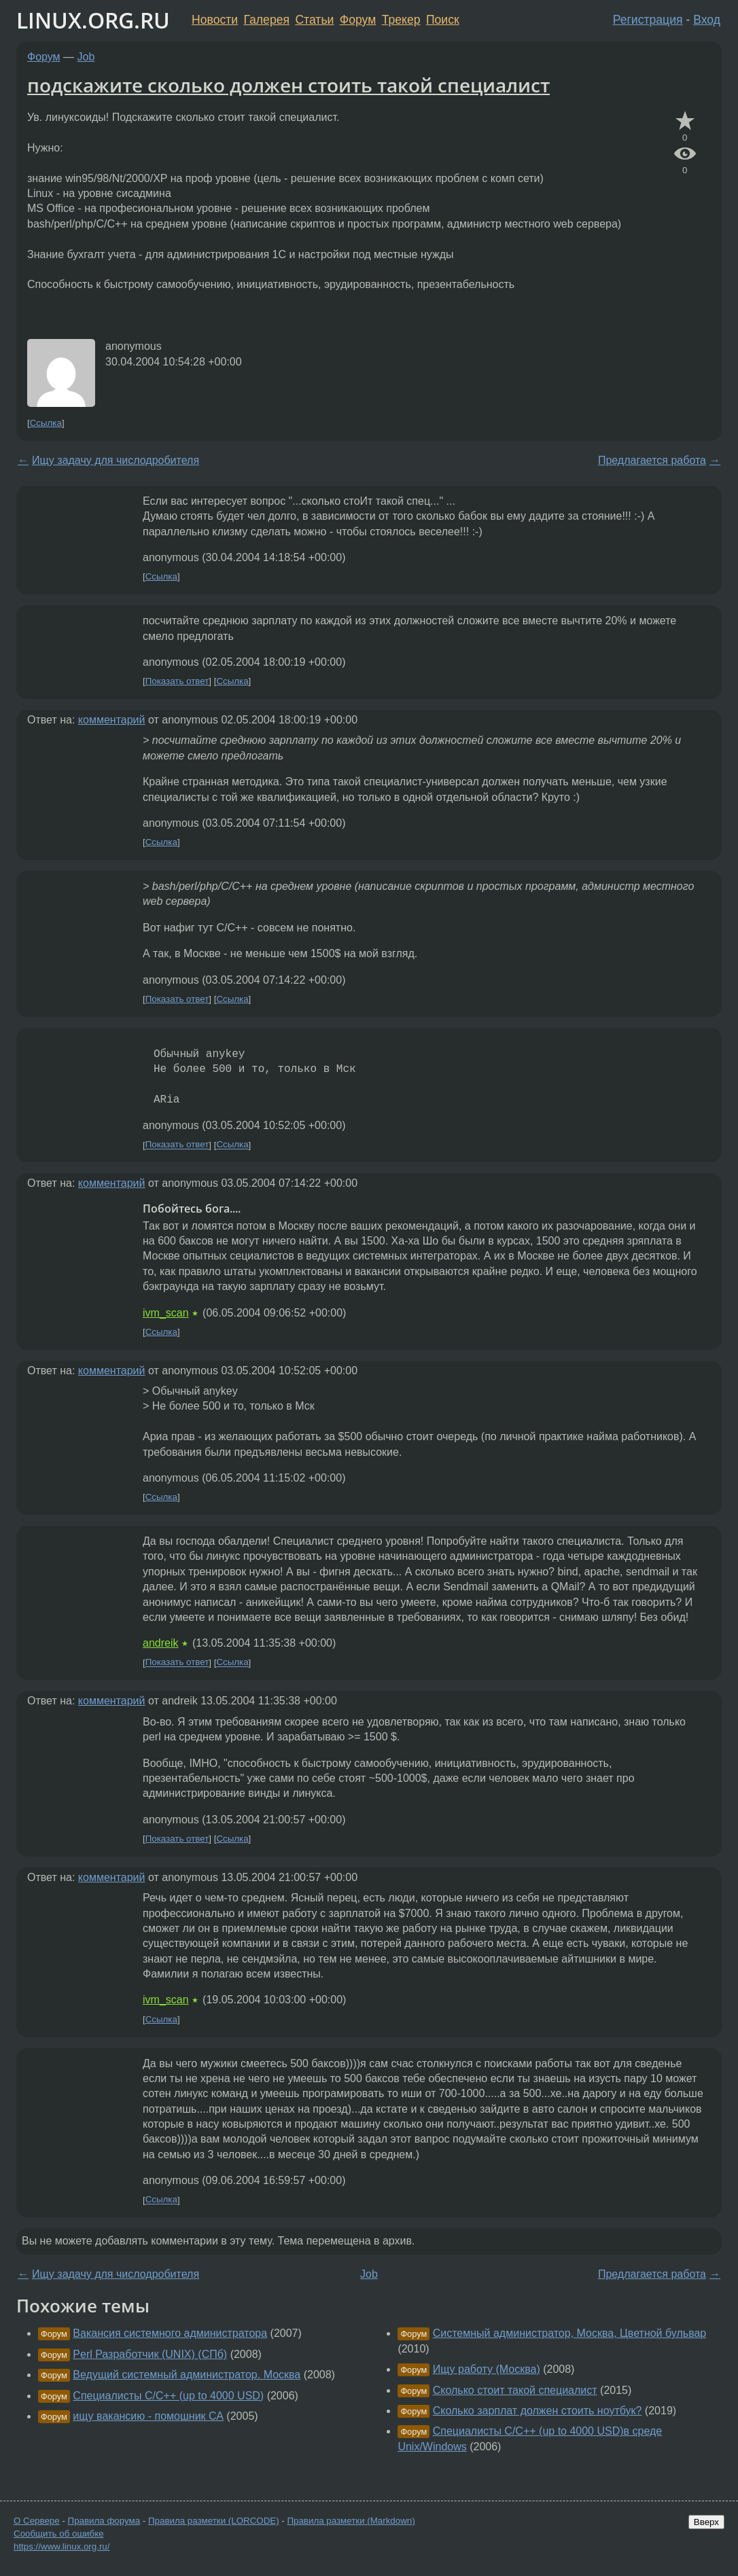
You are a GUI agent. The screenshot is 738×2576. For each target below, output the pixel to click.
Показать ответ (177, 681)
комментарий (111, 720)
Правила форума (104, 2521)
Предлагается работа (652, 460)
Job (86, 56)
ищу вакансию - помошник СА (148, 2416)
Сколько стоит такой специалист (515, 2390)
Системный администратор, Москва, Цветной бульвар (570, 2333)
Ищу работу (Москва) (486, 2369)
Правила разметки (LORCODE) (213, 2521)
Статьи (314, 19)
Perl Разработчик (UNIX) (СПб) (150, 2354)
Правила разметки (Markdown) (351, 2521)
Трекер (401, 19)
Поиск (442, 19)
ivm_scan (166, 1313)
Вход (706, 19)
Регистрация (648, 19)
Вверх (706, 2522)
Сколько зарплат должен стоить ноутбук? (537, 2410)
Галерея (266, 19)
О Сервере (37, 2521)
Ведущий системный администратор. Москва (186, 2374)
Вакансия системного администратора (170, 2333)
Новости (215, 19)
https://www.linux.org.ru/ (61, 2546)
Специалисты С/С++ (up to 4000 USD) (168, 2395)
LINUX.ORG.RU (93, 20)
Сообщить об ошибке (59, 2533)
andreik (160, 1643)
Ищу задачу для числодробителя (115, 460)
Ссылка (46, 423)
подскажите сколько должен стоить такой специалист (288, 85)
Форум (358, 19)
